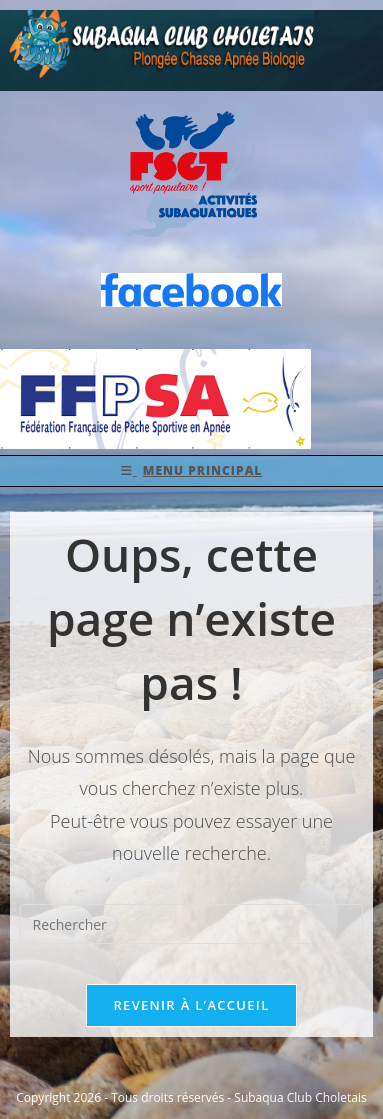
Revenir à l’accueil (191, 1005)
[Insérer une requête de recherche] (192, 924)
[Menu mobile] (192, 471)
